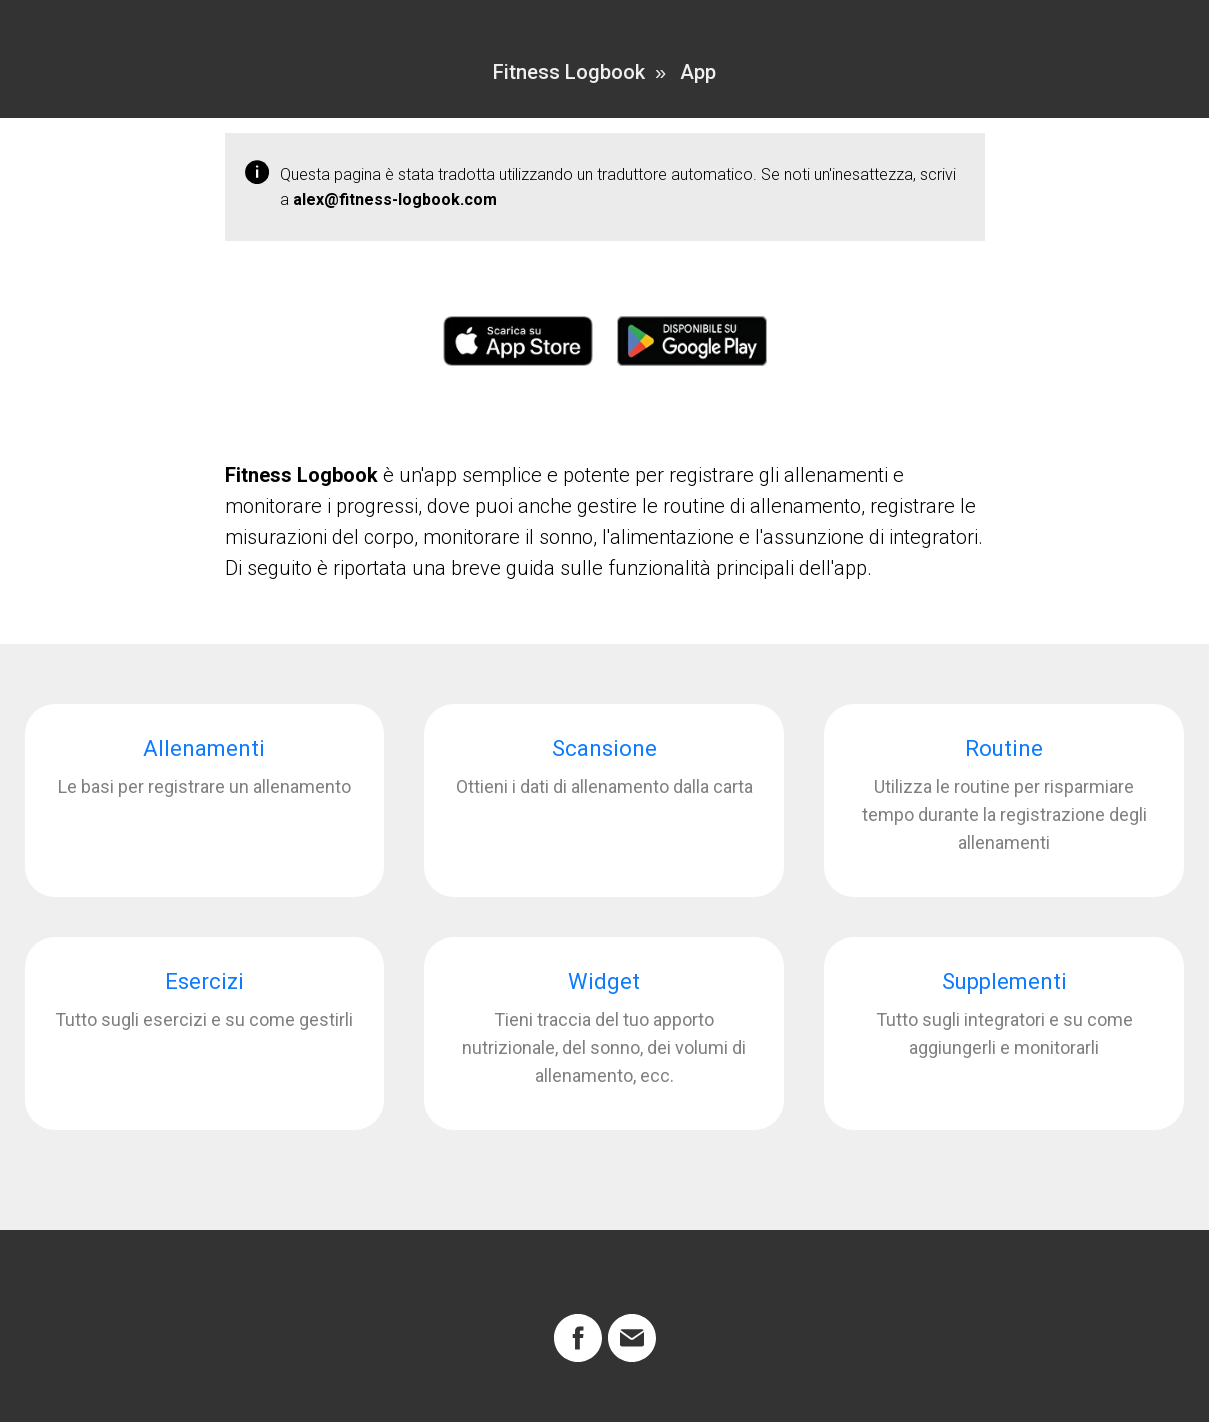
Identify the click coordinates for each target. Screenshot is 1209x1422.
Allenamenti (204, 748)
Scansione (604, 748)
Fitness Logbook (569, 72)
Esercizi (204, 981)
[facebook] (578, 1338)
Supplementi (1004, 981)
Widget (604, 981)
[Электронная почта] (632, 1338)
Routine (1004, 748)
